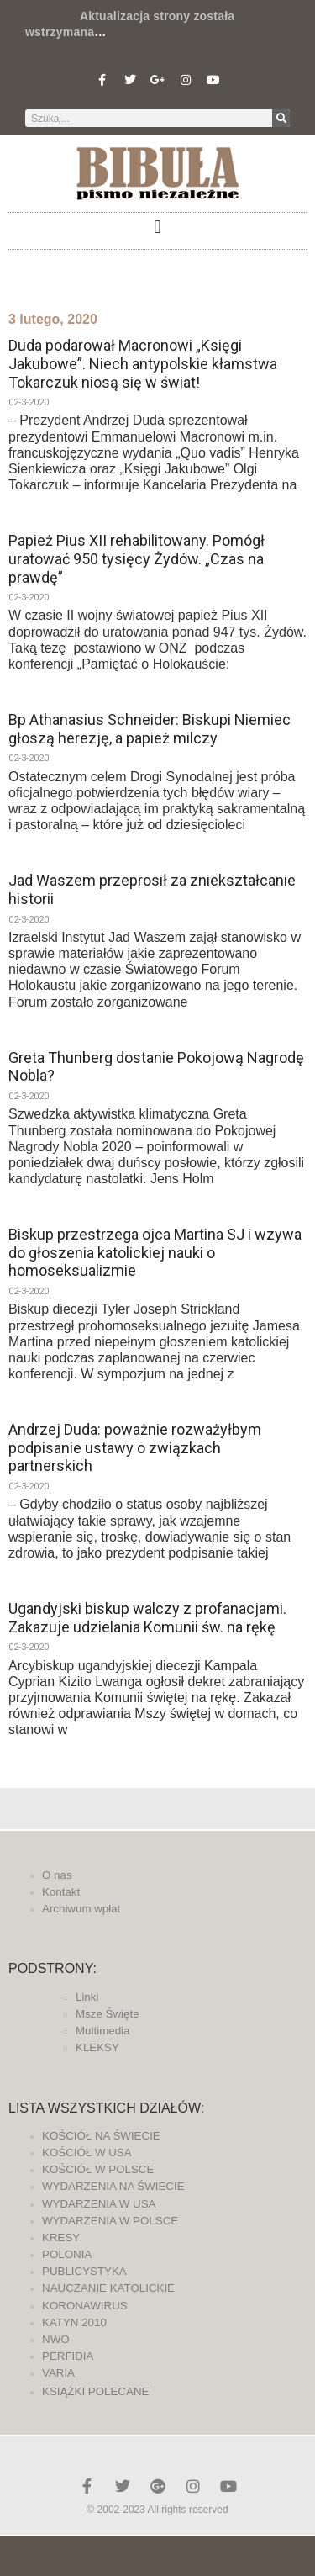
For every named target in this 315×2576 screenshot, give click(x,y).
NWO (56, 2339)
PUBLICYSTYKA (84, 2271)
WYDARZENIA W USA (99, 2204)
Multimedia (102, 2030)
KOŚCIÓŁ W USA (87, 2152)
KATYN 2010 (74, 2322)
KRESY (61, 2237)
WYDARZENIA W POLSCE (110, 2220)
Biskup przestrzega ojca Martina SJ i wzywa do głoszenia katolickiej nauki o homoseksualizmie (155, 1252)
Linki (87, 1997)
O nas (57, 1875)
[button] (157, 227)
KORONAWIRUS (85, 2305)
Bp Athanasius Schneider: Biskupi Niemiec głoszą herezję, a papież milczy (149, 729)
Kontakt (61, 1892)
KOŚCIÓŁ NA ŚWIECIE (101, 2135)
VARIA (58, 2373)
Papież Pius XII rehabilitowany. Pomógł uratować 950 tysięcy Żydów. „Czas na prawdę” (136, 558)
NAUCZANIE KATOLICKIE (108, 2288)
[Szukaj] (281, 118)
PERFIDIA (67, 2356)
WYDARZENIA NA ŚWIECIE (113, 2186)
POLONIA (67, 2254)
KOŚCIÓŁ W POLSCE (98, 2169)
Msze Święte (107, 2013)
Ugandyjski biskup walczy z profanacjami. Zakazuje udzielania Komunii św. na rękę (147, 1618)
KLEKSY (97, 2047)
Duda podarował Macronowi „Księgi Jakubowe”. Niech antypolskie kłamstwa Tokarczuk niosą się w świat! (142, 363)
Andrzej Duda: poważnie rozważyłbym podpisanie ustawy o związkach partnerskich (134, 1447)
